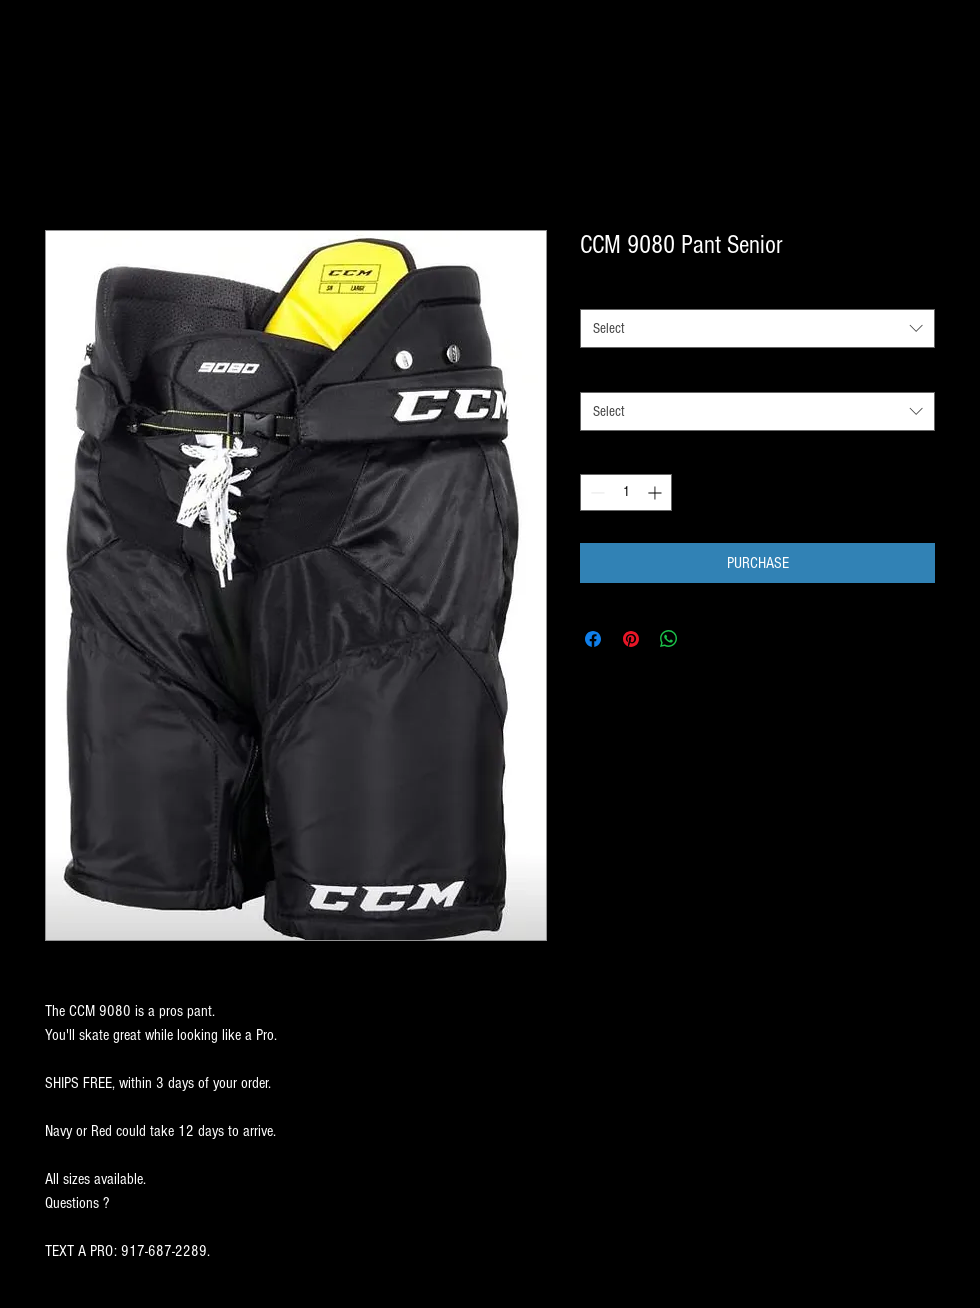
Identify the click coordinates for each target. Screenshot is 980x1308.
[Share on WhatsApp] (669, 639)
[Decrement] (595, 492)
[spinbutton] (626, 492)
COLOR (601, 373)
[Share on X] (707, 639)
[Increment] (656, 492)
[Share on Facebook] (593, 639)
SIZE (596, 291)
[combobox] (757, 328)
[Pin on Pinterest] (631, 639)
